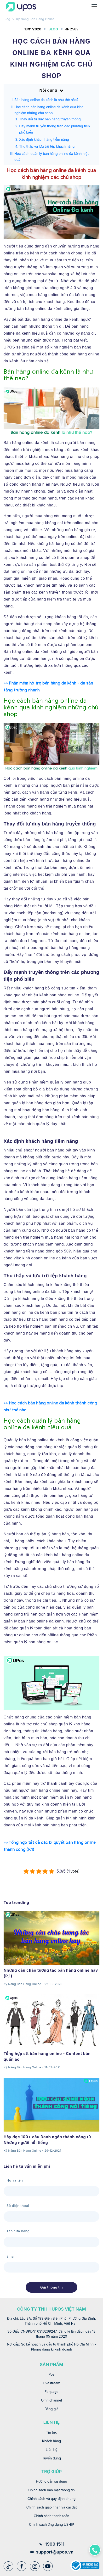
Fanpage (51, 2392)
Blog (7, 19)
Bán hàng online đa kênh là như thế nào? (46, 100)
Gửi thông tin (51, 2287)
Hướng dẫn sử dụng (51, 2481)
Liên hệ (51, 2449)
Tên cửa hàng (18, 2231)
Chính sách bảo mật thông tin (51, 2490)
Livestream (51, 2383)
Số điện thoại (17, 2206)
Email (11, 2256)
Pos (52, 2374)
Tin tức (51, 2432)
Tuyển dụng (51, 2458)
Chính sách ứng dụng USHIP (51, 2524)
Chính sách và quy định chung (51, 2499)
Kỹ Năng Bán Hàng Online (35, 19)
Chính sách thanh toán (51, 2516)
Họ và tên (14, 2180)
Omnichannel (51, 2400)
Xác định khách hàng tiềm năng (44, 139)
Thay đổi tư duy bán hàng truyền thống (50, 119)
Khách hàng (51, 2441)
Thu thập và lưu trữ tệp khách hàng (46, 146)
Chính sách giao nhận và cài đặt (51, 2507)
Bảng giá (51, 2409)
